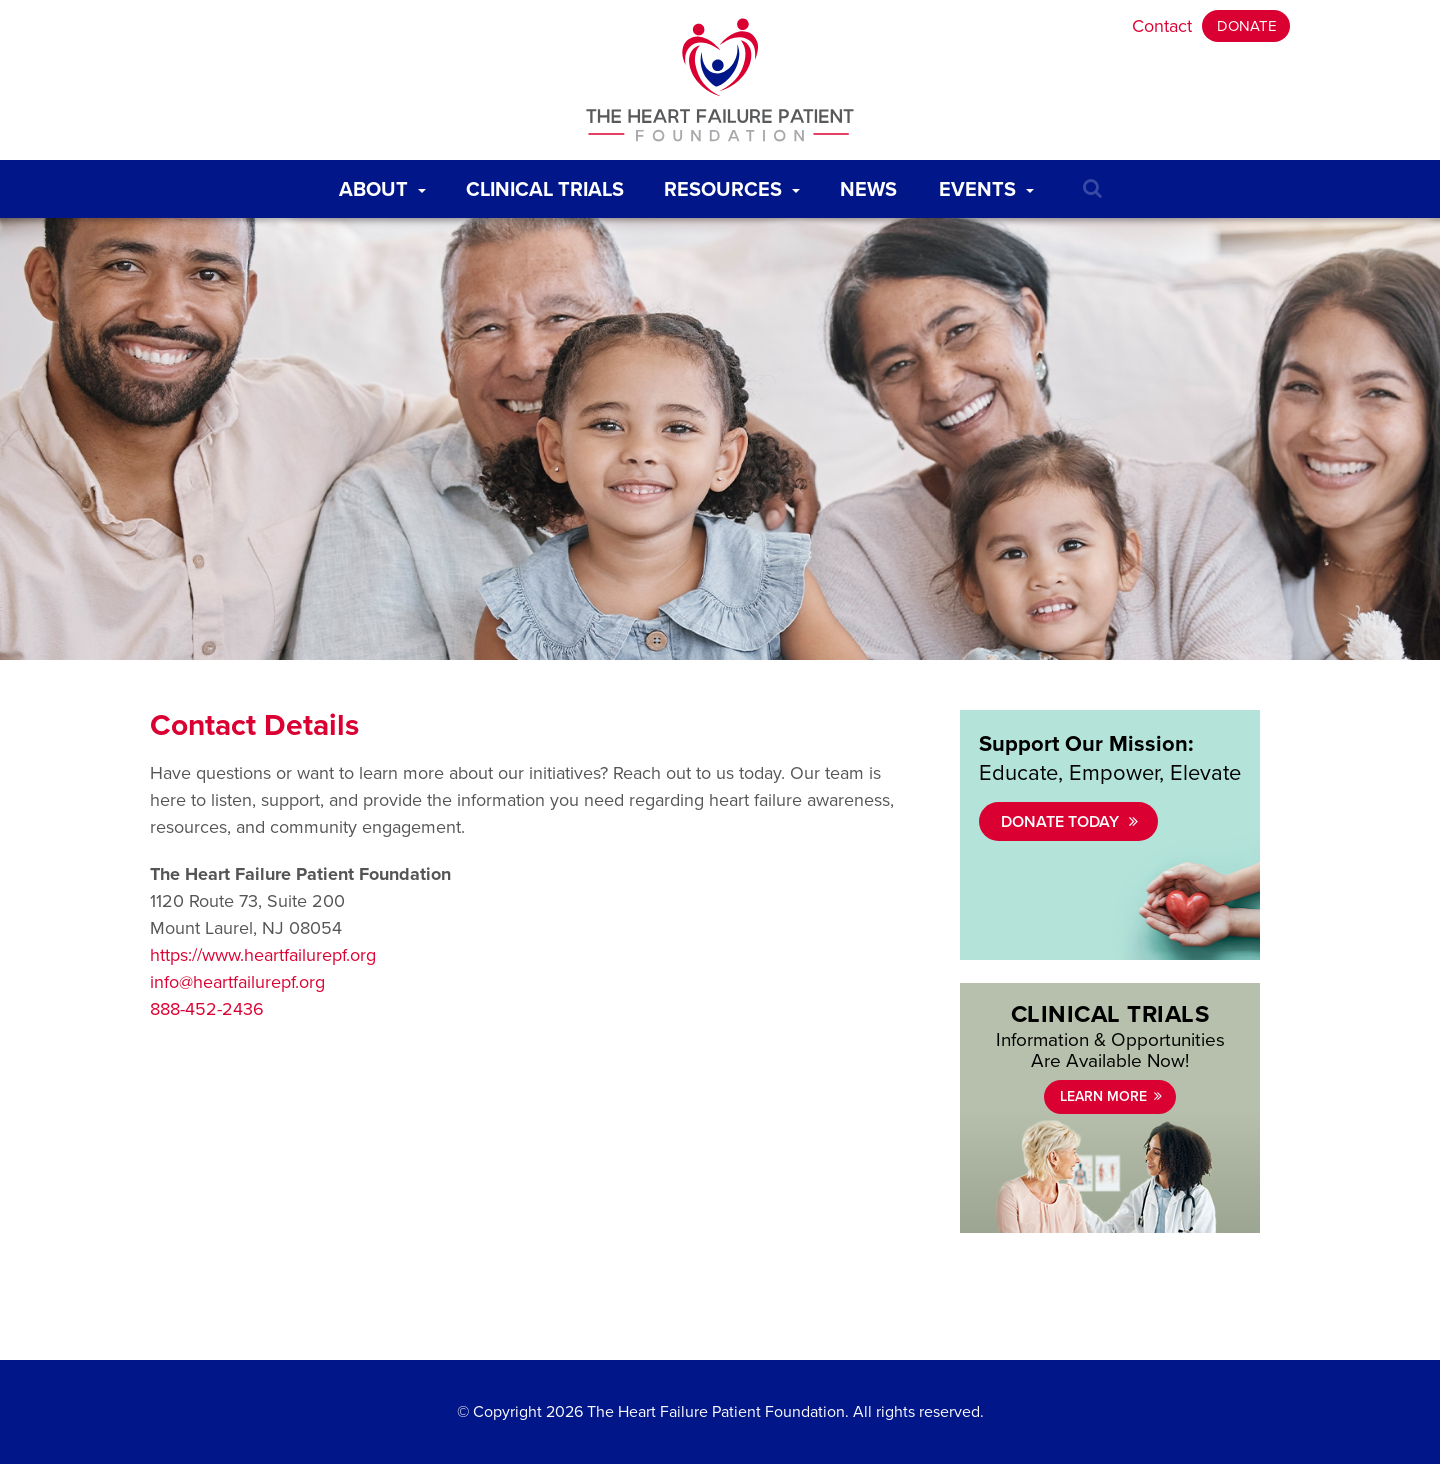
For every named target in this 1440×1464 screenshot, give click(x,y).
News (872, 185)
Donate (1247, 26)
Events (990, 185)
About (386, 185)
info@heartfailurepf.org (237, 982)
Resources (736, 185)
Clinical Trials (549, 185)
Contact (1162, 26)
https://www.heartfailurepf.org (263, 955)
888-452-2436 (207, 1009)
